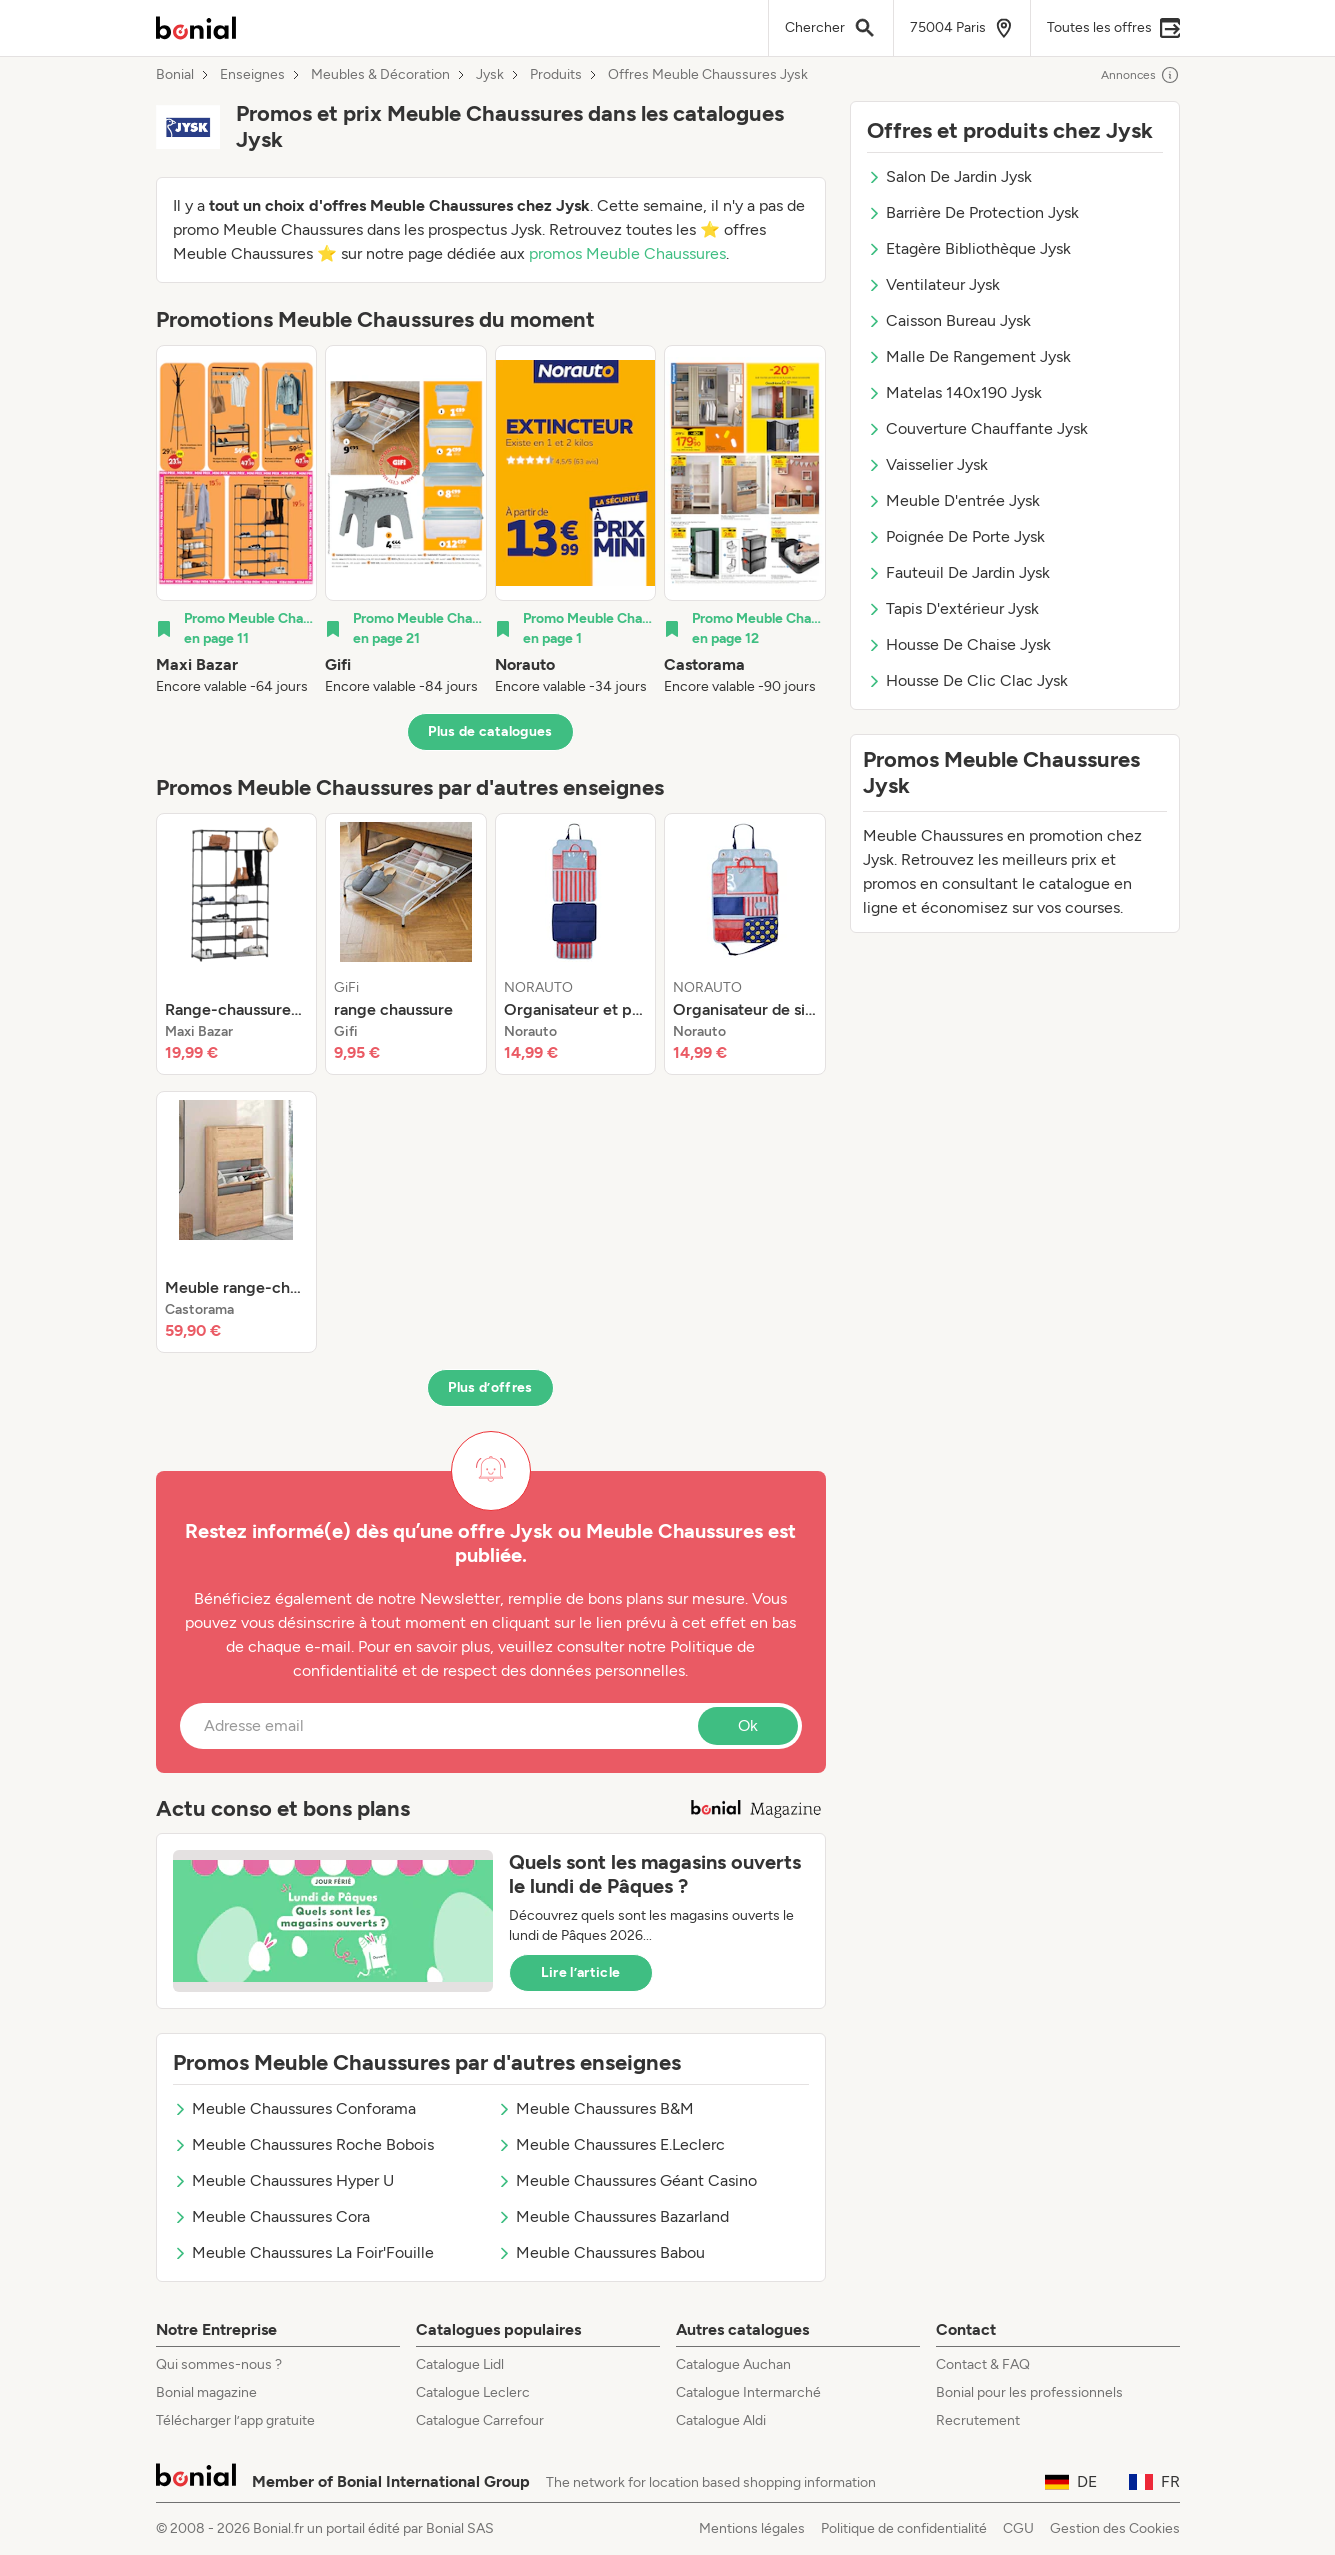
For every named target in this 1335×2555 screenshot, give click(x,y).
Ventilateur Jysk (933, 284)
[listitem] (237, 521)
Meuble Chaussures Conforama (294, 2108)
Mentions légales (752, 2528)
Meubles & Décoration (380, 75)
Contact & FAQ (983, 2364)
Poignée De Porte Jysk (956, 536)
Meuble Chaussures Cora (271, 2216)
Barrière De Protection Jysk (973, 212)
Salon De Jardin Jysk (949, 176)
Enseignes (252, 75)
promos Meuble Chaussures (627, 253)
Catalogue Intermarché (748, 2392)
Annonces (1140, 75)
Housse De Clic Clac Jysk (967, 680)
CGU (1018, 2528)
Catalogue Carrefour (480, 2420)
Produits (556, 75)
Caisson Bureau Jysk (949, 320)
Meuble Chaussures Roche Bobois (303, 2144)
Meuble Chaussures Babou (601, 2252)
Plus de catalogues (490, 731)
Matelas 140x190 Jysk (954, 392)
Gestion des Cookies (1115, 2528)
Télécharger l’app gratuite (235, 2420)
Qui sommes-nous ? (219, 2364)
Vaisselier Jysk (927, 464)
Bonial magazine (206, 2392)
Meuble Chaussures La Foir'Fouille (303, 2252)
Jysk (490, 75)
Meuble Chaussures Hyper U (283, 2180)
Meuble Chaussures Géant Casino (627, 2180)
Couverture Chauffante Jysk (977, 428)
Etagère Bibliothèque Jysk (969, 248)
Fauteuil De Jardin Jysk (958, 572)
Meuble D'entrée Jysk (953, 500)
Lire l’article (581, 1972)
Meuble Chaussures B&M (595, 2108)
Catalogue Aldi (721, 2420)
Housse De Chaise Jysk (959, 644)
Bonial (175, 75)
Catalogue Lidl (460, 2364)
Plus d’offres (490, 1387)
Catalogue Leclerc (473, 2392)
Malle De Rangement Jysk (969, 356)
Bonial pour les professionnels (1029, 2392)
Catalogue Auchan (733, 2364)
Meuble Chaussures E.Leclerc (611, 2144)
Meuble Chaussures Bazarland (613, 2216)
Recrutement (978, 2420)
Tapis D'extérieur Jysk (953, 608)
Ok (748, 1725)
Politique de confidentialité (904, 2528)
